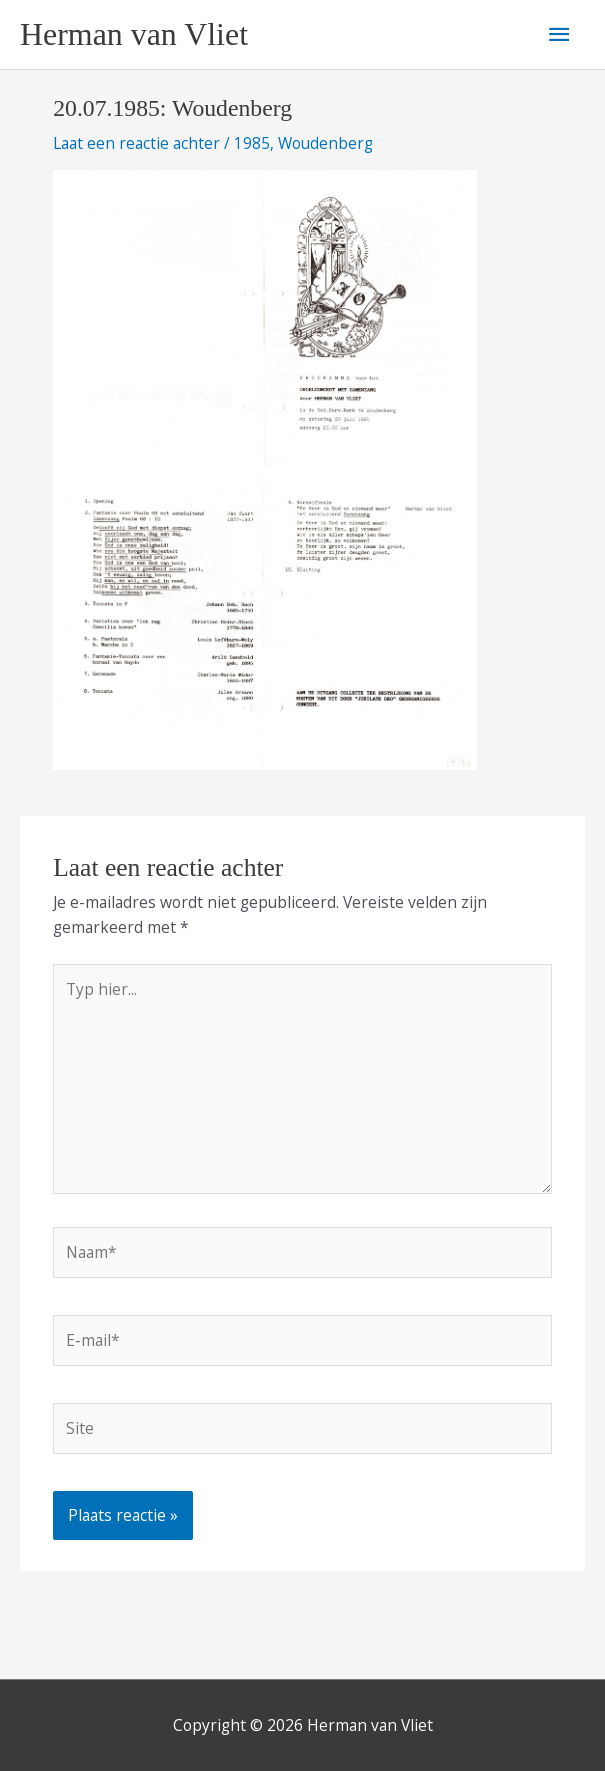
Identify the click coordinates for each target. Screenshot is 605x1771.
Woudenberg (325, 143)
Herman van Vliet (134, 34)
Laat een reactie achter (136, 143)
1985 (252, 143)
